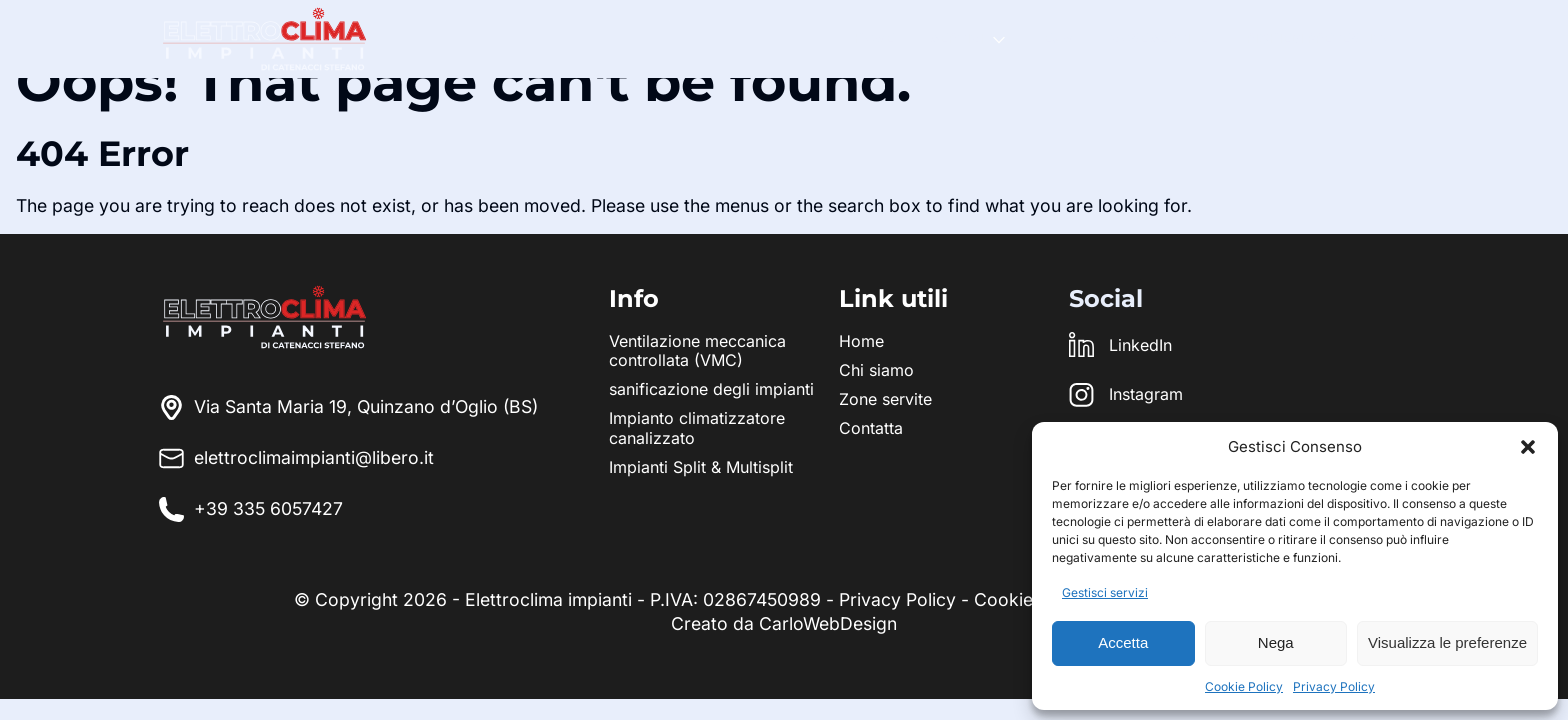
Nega (1276, 642)
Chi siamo (876, 370)
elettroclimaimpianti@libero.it (296, 458)
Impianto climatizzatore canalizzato (697, 427)
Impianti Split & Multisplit (701, 467)
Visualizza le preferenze (1447, 642)
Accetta (1123, 642)
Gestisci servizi (1105, 592)
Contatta (871, 428)
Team (1054, 38)
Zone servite (1159, 38)
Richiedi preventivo (1319, 38)
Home (874, 38)
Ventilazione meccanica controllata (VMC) (697, 350)
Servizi (957, 38)
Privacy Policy (1334, 686)
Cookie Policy (1244, 686)
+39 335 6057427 (268, 508)
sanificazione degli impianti (711, 389)
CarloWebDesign (828, 623)
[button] (1528, 447)
